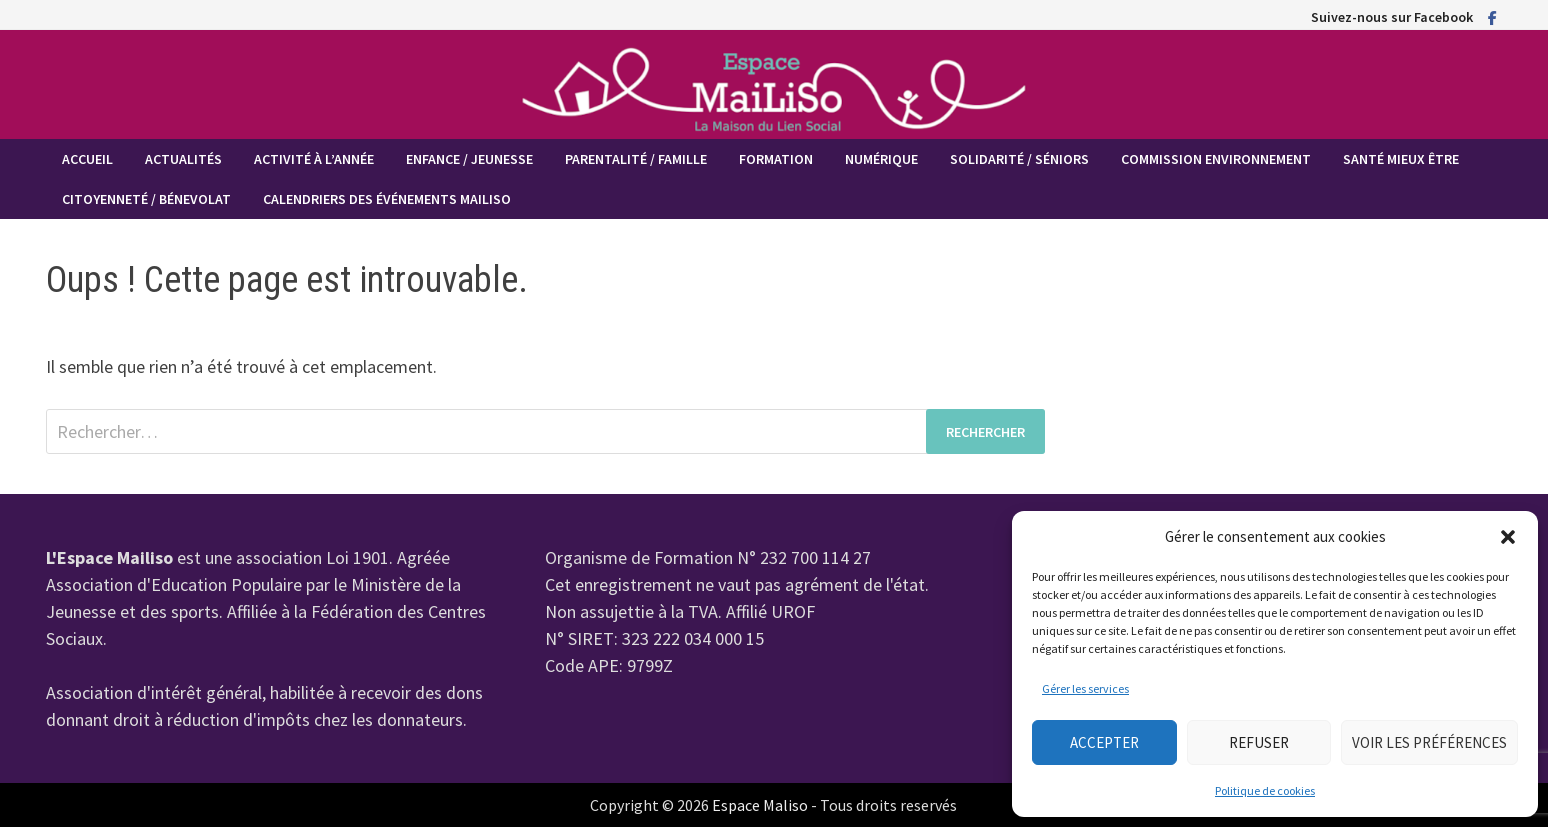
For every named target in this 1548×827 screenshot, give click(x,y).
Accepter (1104, 742)
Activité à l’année (314, 159)
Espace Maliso (760, 805)
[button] (1508, 537)
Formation (776, 159)
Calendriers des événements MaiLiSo (387, 199)
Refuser (1259, 742)
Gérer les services (1085, 688)
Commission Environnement (1216, 159)
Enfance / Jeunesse (469, 159)
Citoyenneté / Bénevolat (146, 199)
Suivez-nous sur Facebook (1392, 17)
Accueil (87, 159)
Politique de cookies (1265, 790)
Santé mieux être (1401, 159)
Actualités (183, 159)
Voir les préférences (1429, 742)
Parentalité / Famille (636, 159)
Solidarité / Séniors (1019, 159)
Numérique (881, 159)
